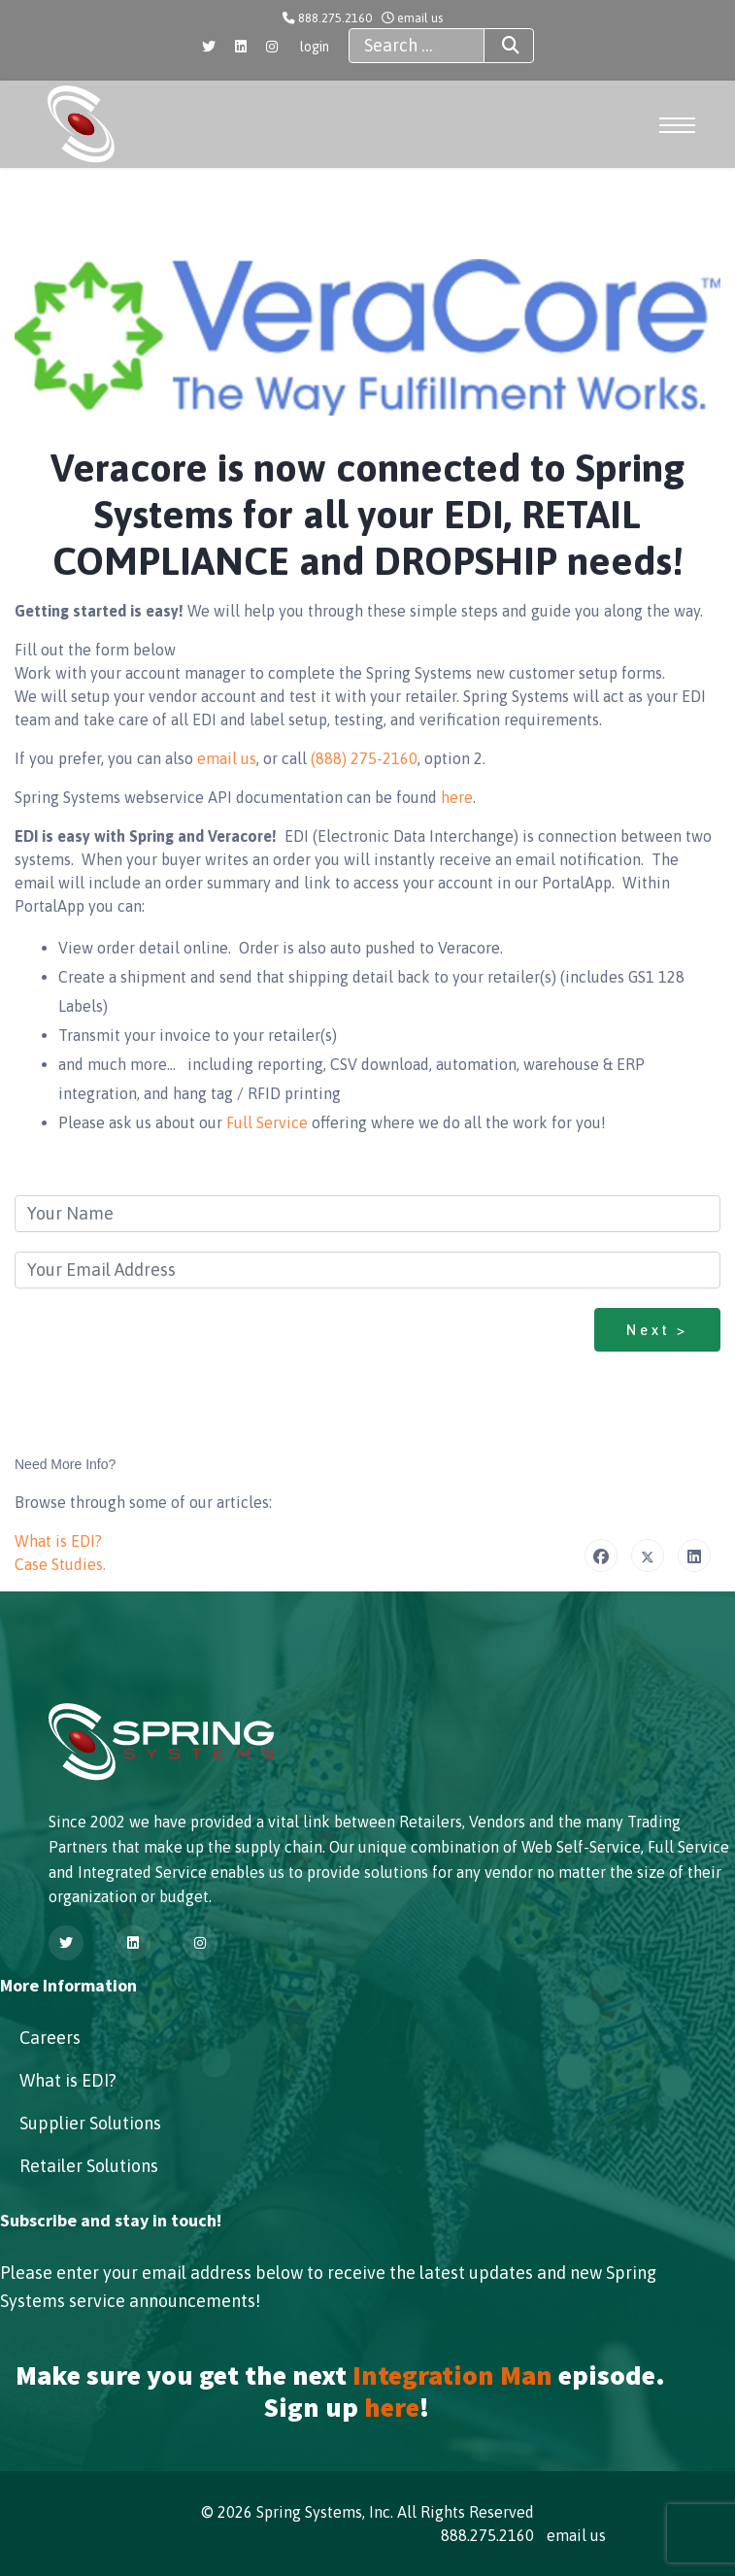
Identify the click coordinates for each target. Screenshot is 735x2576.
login (314, 46)
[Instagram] (272, 46)
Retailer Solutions (88, 2166)
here (457, 797)
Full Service (269, 1122)
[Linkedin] (241, 46)
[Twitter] (209, 46)
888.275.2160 (335, 18)
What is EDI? (58, 1541)
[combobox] (416, 45)
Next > (657, 1330)
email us (420, 18)
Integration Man (452, 2375)
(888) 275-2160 (364, 758)
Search (493, 45)
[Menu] (680, 125)
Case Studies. (60, 1564)
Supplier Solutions (90, 2123)
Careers (50, 2037)
